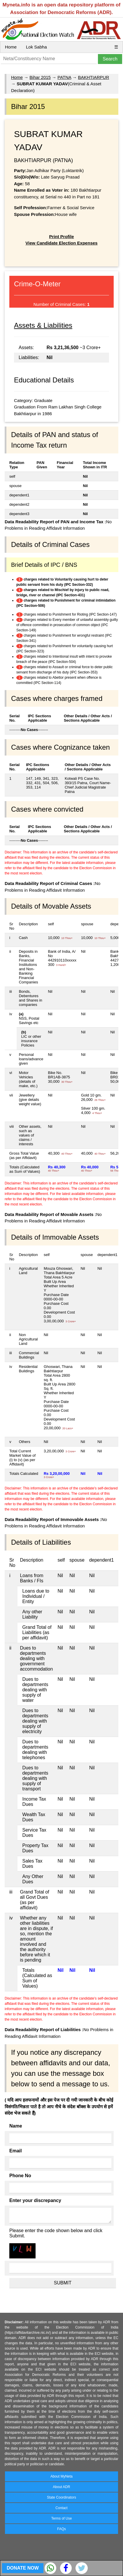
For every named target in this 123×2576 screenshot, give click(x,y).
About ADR (61, 2487)
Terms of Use (61, 2518)
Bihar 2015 (40, 77)
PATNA (64, 77)
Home (11, 46)
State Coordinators (61, 2497)
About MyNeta (61, 2476)
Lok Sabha (36, 46)
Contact (61, 2508)
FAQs (61, 2529)
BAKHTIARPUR (93, 77)
